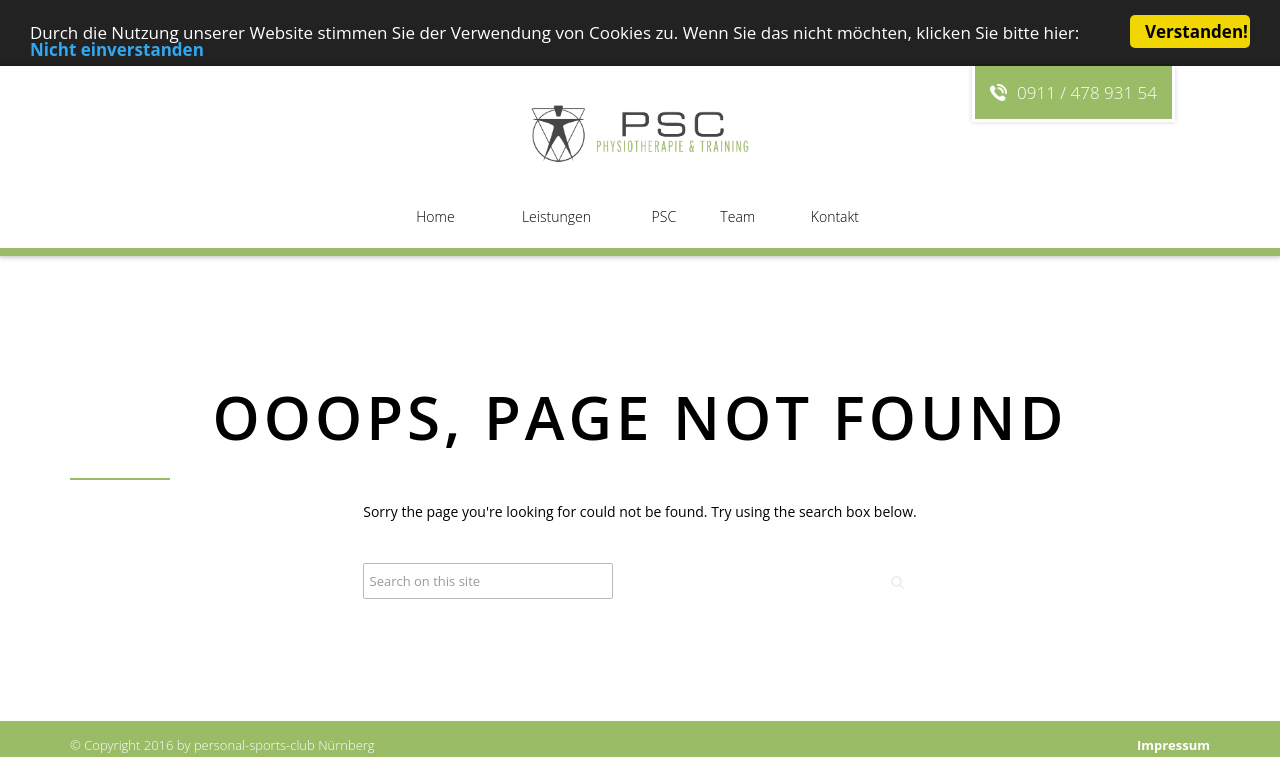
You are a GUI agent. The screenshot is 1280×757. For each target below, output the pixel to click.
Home (435, 216)
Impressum (1173, 745)
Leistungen (556, 216)
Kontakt (835, 216)
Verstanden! (1196, 31)
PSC (664, 216)
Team (737, 216)
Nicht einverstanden (117, 48)
